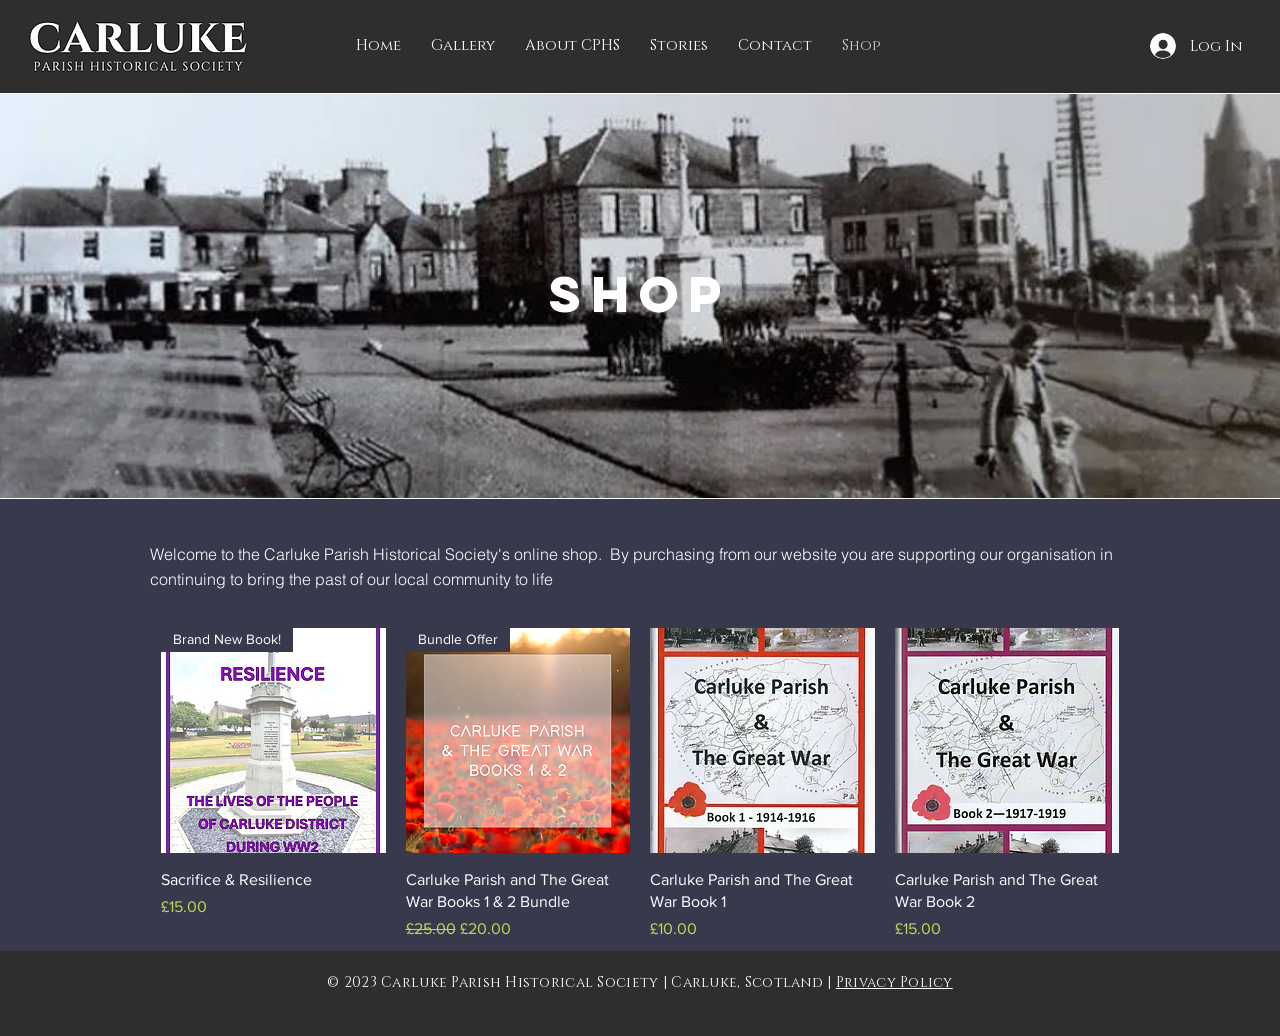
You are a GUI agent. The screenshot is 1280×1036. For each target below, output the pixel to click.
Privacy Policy (894, 982)
